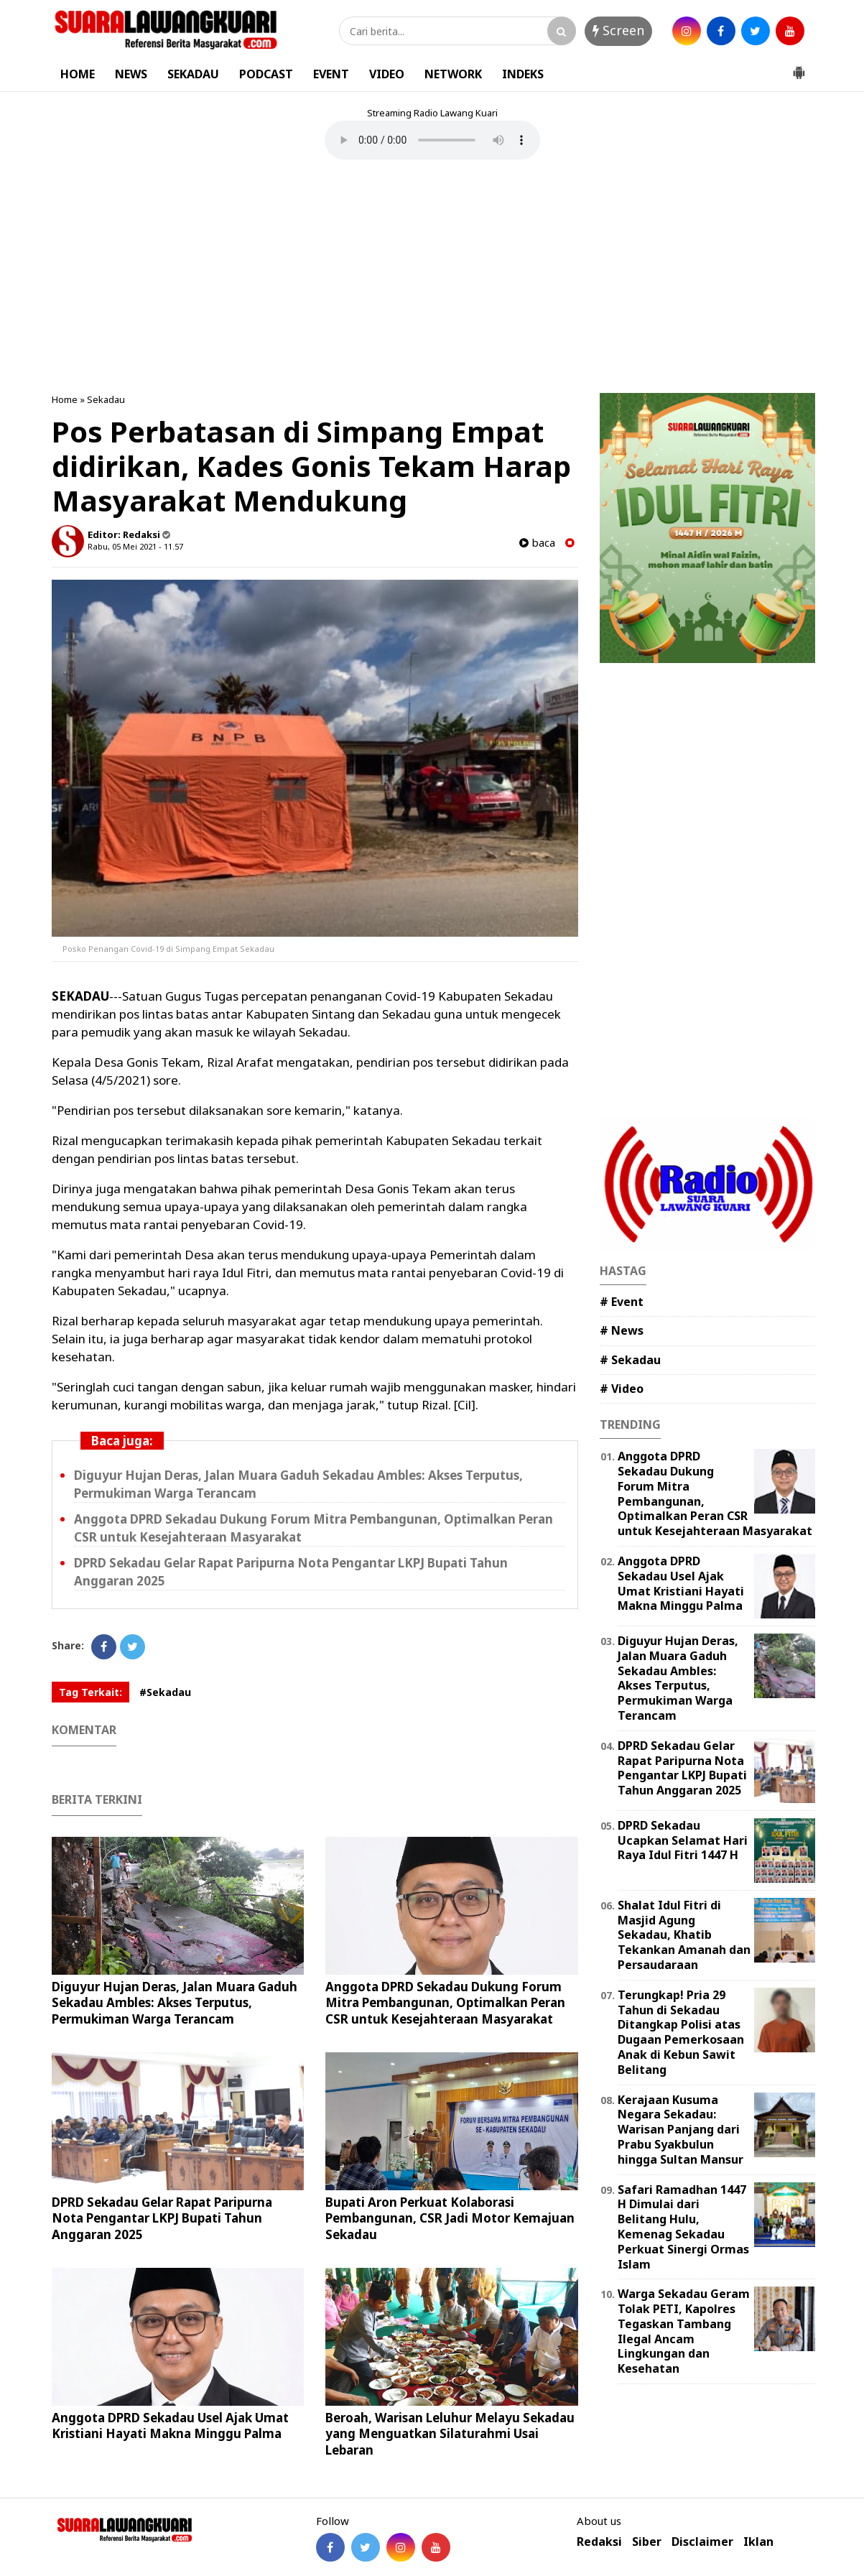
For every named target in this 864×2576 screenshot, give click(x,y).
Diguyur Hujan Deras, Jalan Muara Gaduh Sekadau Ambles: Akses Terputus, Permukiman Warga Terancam (174, 2002)
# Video (622, 1388)
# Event (622, 1302)
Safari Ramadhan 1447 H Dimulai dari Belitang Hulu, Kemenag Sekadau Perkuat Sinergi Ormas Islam (683, 2227)
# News (622, 1330)
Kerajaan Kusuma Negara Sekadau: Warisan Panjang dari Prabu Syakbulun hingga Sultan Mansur (680, 2129)
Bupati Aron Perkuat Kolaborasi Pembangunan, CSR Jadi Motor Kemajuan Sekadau (450, 2218)
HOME (77, 74)
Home (65, 399)
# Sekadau (630, 1360)
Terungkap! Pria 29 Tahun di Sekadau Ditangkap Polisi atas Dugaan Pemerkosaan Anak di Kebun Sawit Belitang (681, 2032)
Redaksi (599, 2541)
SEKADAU (193, 74)
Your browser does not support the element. (432, 140)
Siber (646, 2541)
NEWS (131, 74)
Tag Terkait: (90, 1692)
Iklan (758, 2541)
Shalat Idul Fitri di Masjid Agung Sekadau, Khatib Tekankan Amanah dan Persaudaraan (684, 1935)
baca (537, 543)
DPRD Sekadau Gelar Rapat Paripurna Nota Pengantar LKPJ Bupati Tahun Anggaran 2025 (162, 2218)
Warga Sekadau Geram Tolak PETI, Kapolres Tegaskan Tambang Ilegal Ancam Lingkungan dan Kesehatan (684, 2331)
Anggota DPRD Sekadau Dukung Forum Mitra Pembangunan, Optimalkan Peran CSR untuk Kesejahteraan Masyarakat (445, 2002)
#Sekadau (165, 1692)
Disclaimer (702, 2541)
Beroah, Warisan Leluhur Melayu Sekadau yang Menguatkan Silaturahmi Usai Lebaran (450, 2433)
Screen (618, 30)
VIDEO (386, 74)
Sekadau (106, 399)
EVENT (331, 74)
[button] (798, 67)
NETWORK (453, 74)
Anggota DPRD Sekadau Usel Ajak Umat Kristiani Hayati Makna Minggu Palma (170, 2425)
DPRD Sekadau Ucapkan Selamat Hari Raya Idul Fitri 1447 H (683, 1840)
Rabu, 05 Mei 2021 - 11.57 (135, 546)
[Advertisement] (432, 278)
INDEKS (523, 74)
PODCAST (266, 74)
